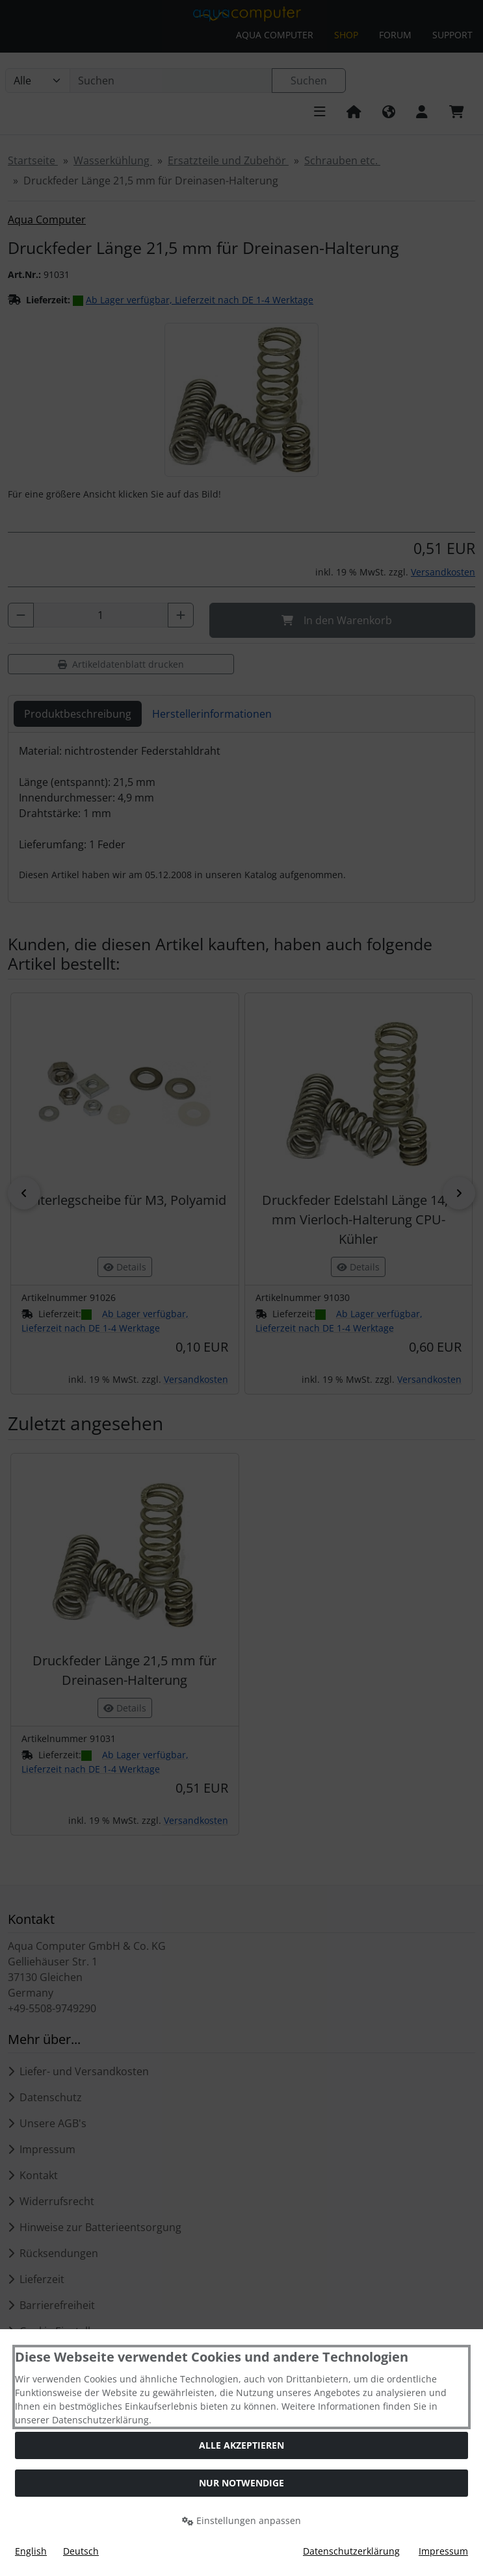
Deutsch (81, 2551)
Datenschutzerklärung (351, 2551)
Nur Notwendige (241, 2483)
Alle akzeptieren (241, 2445)
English (31, 2551)
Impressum (443, 2551)
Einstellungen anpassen (241, 2520)
